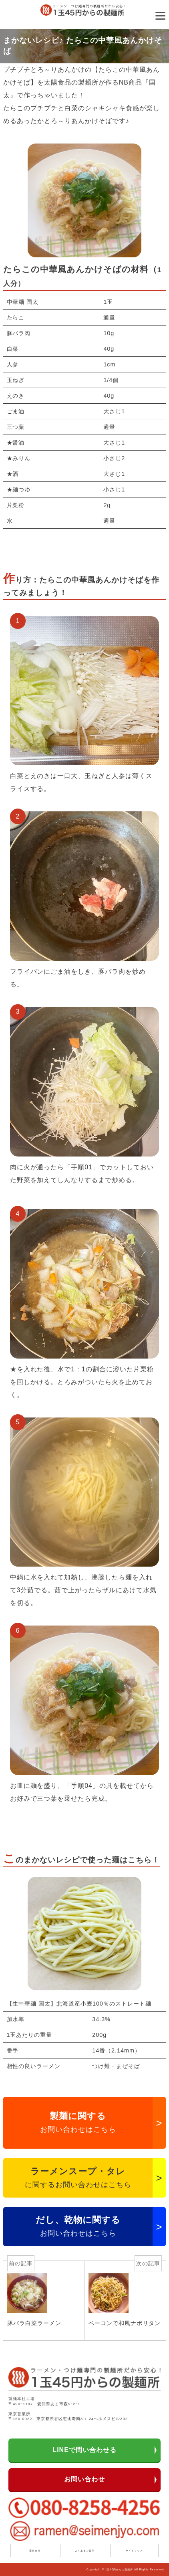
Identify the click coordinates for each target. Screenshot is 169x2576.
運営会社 (34, 2550)
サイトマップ (134, 2550)
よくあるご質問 (85, 2550)
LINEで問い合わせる (84, 2450)
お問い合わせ (84, 2479)
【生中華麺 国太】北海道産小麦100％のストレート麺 (79, 2003)
